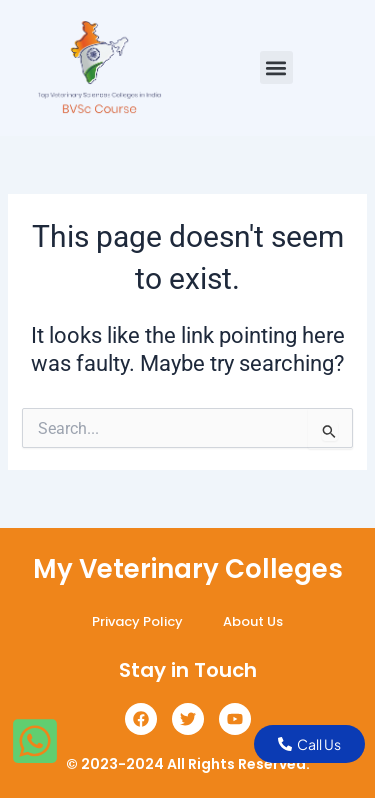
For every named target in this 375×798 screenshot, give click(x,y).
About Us (253, 621)
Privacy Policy (137, 621)
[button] (276, 67)
